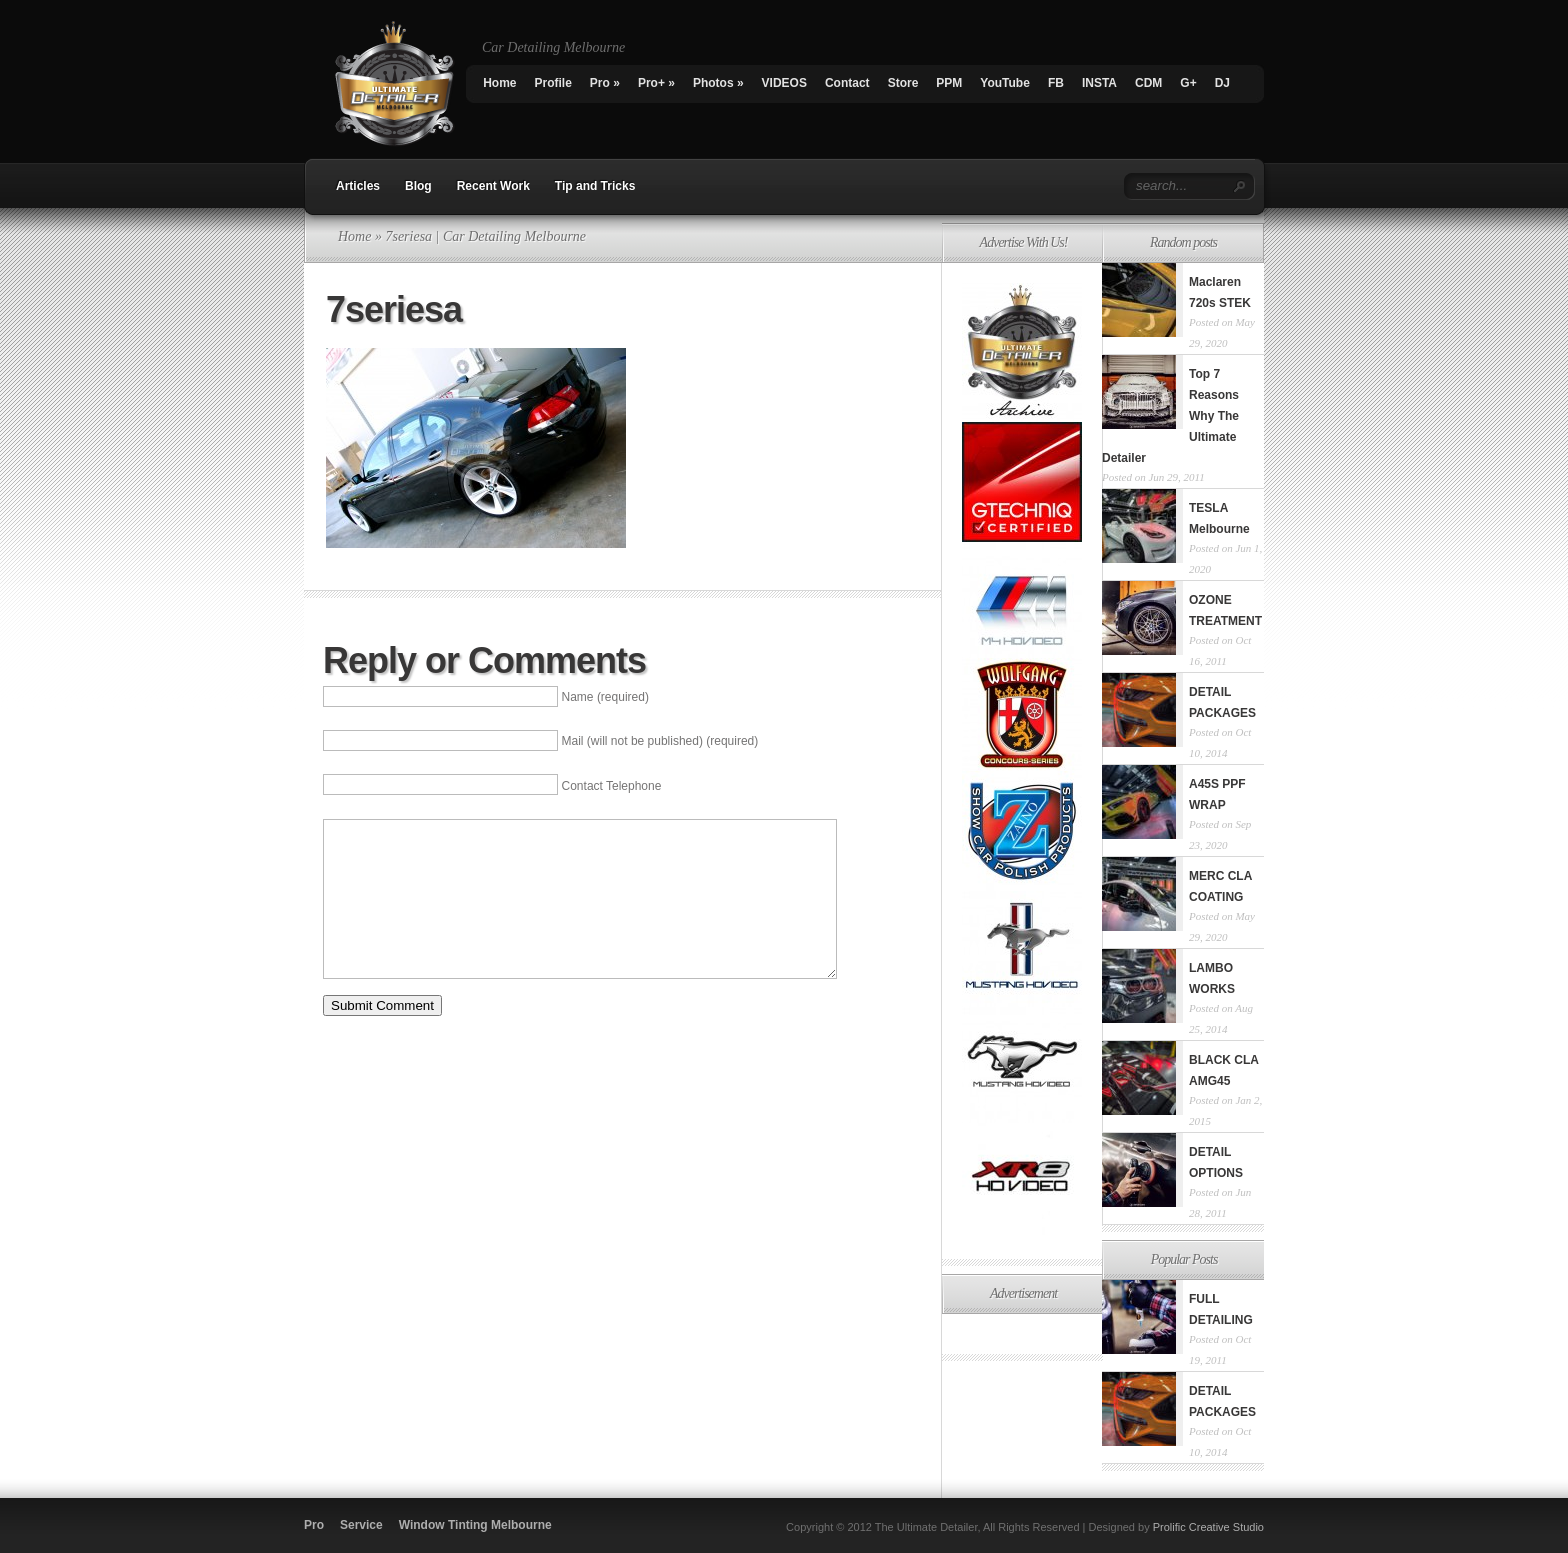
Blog (418, 186)
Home (499, 83)
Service (361, 1525)
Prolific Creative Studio (1208, 1527)
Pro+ (656, 83)
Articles (358, 186)
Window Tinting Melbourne (475, 1525)
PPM (949, 83)
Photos (718, 83)
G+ (1188, 83)
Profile (553, 83)
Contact (847, 83)
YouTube (1005, 83)
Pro (605, 83)
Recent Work (493, 186)
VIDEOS (784, 83)
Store (903, 83)
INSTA (1099, 83)
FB (1056, 83)
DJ (1222, 83)
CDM (1148, 83)
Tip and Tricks (595, 186)
